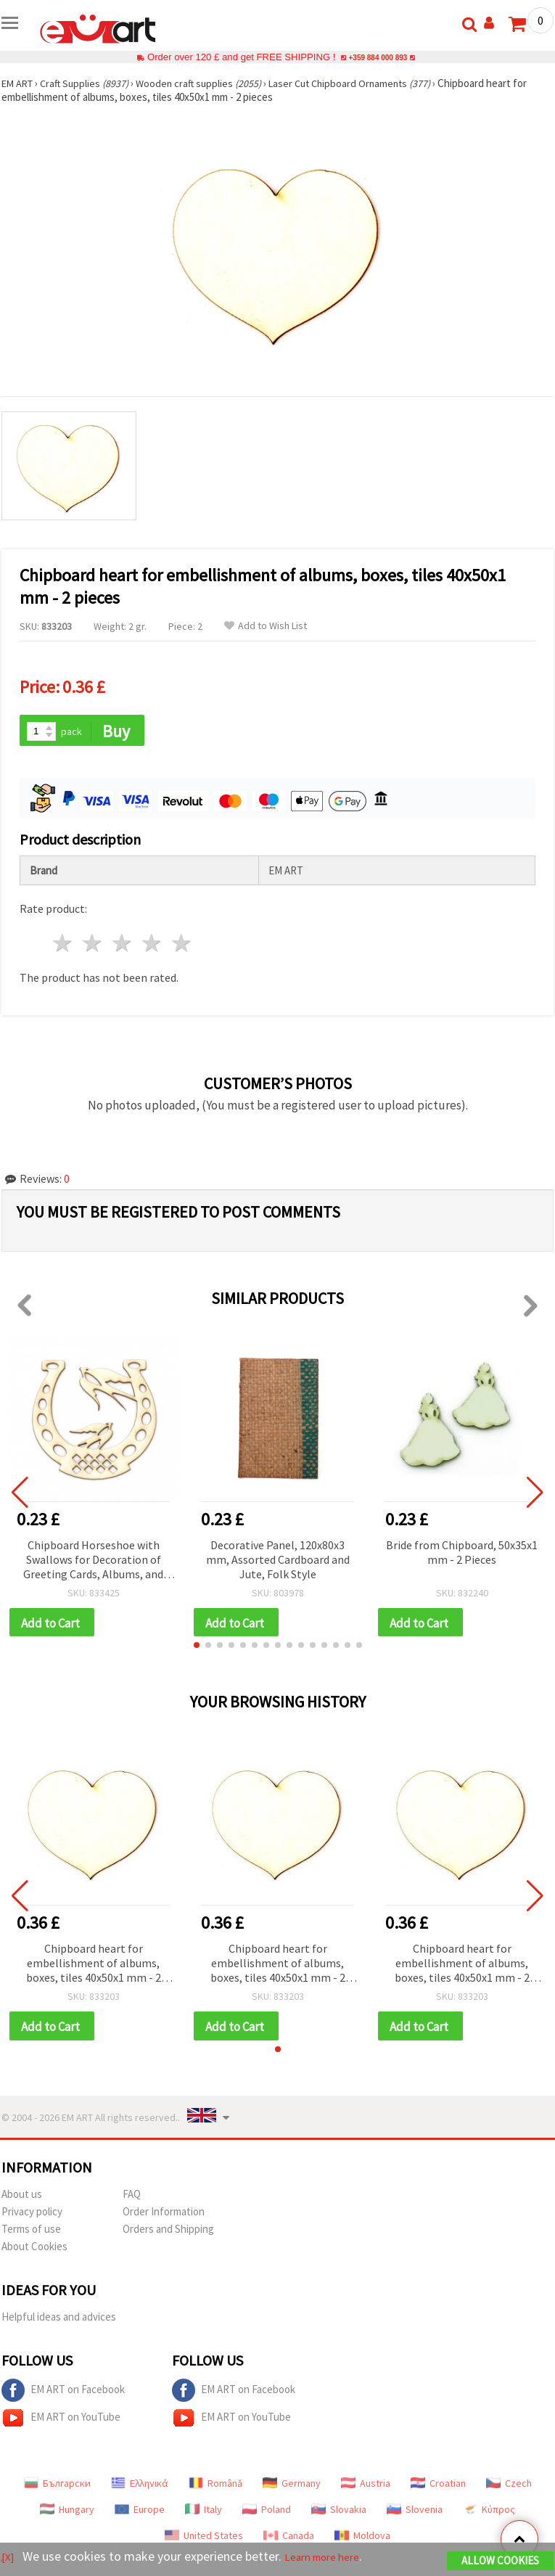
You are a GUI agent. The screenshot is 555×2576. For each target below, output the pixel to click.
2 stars (93, 945)
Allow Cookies (500, 2562)
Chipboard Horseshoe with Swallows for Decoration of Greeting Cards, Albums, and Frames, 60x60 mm (93, 1562)
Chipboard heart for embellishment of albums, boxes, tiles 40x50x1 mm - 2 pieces (93, 1967)
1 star (63, 945)
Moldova (362, 2540)
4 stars (152, 945)
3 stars (123, 945)
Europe (140, 2514)
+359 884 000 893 (378, 57)
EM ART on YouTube (60, 2423)
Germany (292, 2488)
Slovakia (338, 2514)
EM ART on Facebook (63, 2395)
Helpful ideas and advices (58, 2322)
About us (21, 2199)
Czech (509, 2488)
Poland (266, 2514)
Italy (203, 2514)
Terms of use (31, 2234)
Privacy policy (31, 2216)
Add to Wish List (265, 625)
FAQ (132, 2199)
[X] (9, 2558)
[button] (197, 1649)
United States (204, 2540)
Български (57, 2488)
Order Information (164, 2216)
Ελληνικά (139, 2488)
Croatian (438, 2488)
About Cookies (34, 2251)
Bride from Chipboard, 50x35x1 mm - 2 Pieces (462, 1553)
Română (215, 2488)
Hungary (67, 2514)
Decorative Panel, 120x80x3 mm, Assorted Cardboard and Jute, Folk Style (278, 1561)
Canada (288, 2540)
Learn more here (332, 2558)
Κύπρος (489, 2514)
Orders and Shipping (168, 2234)
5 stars (182, 945)
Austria (365, 2488)
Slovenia (415, 2514)
